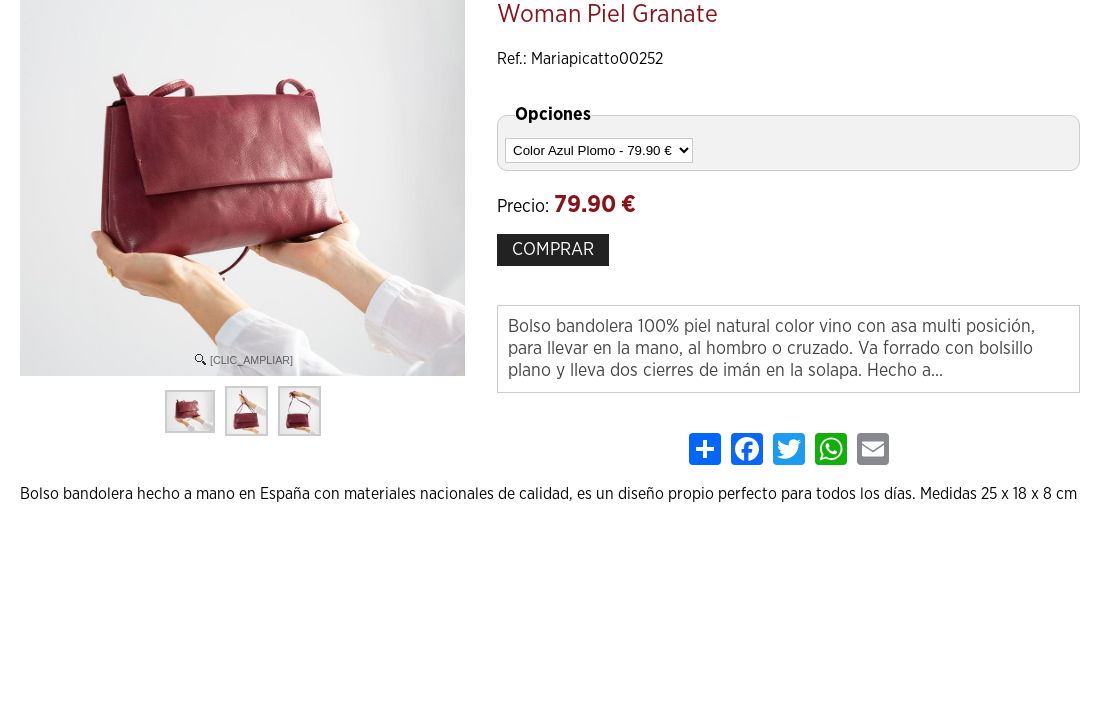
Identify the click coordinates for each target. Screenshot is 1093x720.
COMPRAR (553, 250)
